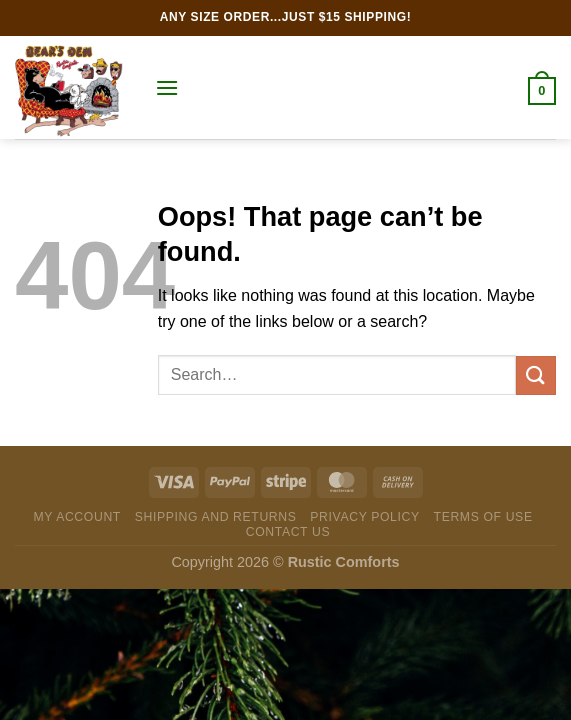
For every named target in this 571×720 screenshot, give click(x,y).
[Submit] (536, 375)
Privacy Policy (364, 517)
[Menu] (167, 87)
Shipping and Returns (216, 517)
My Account (76, 517)
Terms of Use (483, 517)
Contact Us (288, 532)
